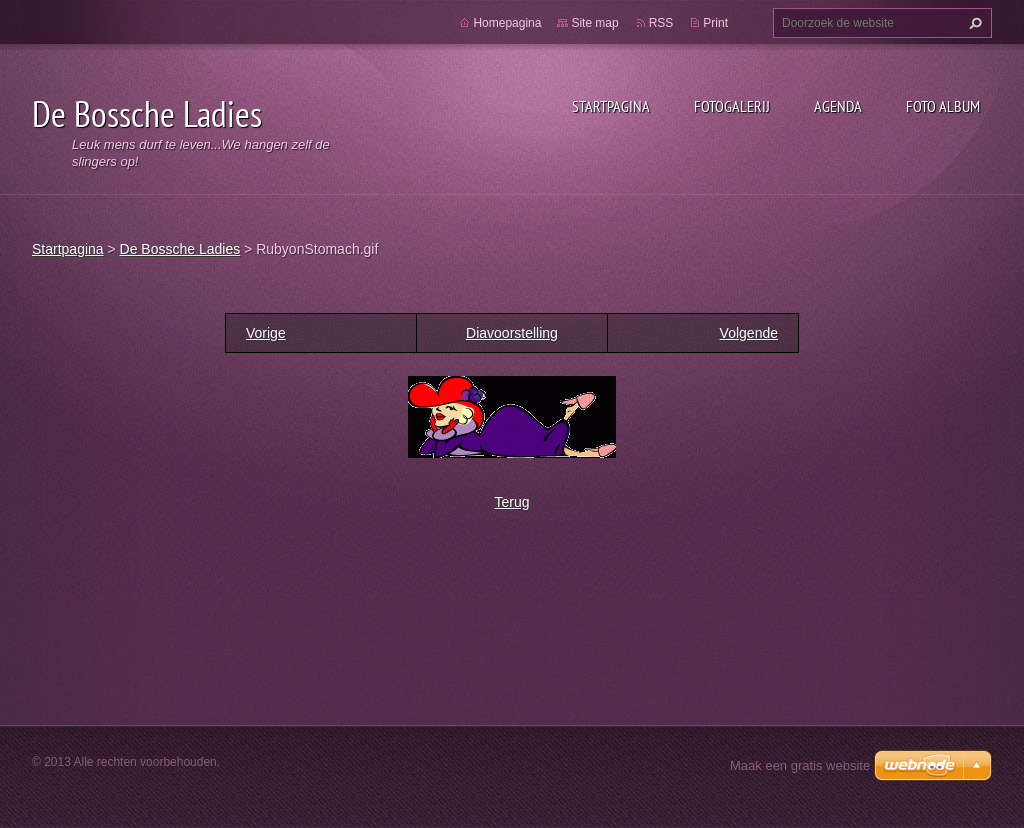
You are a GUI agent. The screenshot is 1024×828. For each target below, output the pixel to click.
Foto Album (943, 106)
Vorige (266, 333)
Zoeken (973, 23)
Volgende (749, 333)
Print (715, 23)
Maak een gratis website (800, 765)
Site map (594, 23)
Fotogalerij (732, 106)
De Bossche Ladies (180, 249)
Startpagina (611, 106)
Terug (511, 502)
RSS (661, 23)
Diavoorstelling (512, 333)
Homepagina (507, 23)
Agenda (838, 106)
